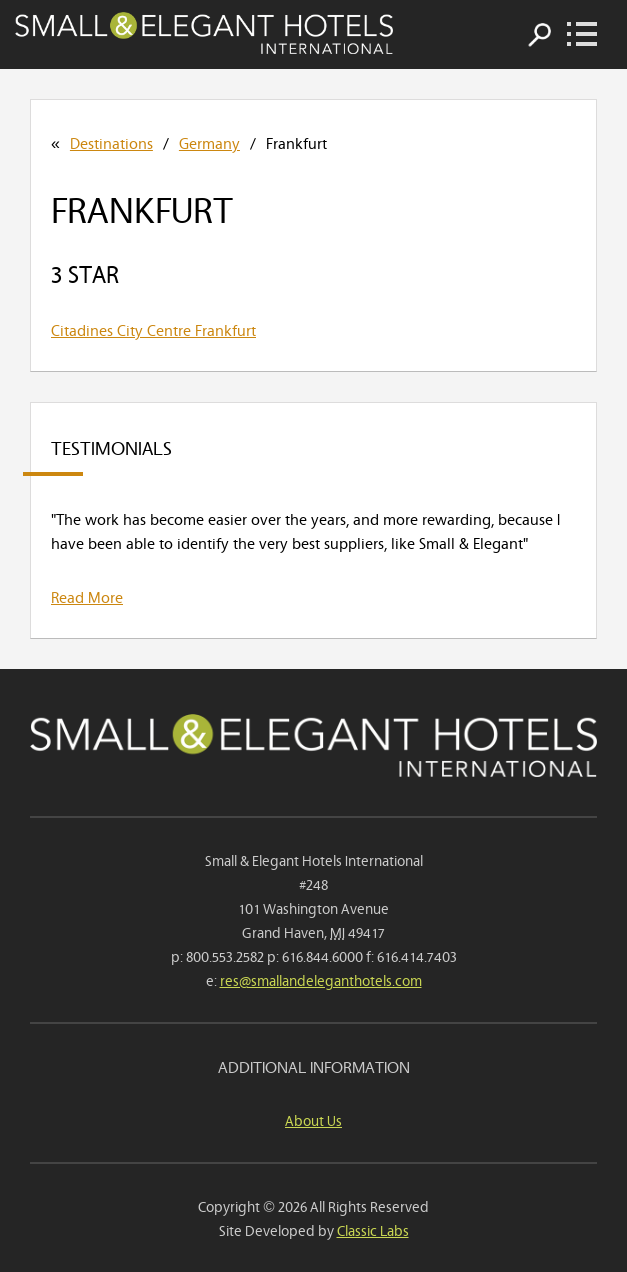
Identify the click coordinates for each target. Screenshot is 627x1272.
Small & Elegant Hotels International (204, 33)
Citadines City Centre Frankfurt (153, 329)
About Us (313, 1119)
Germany (209, 142)
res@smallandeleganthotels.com (321, 979)
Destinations (111, 142)
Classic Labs (373, 1229)
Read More (87, 596)
